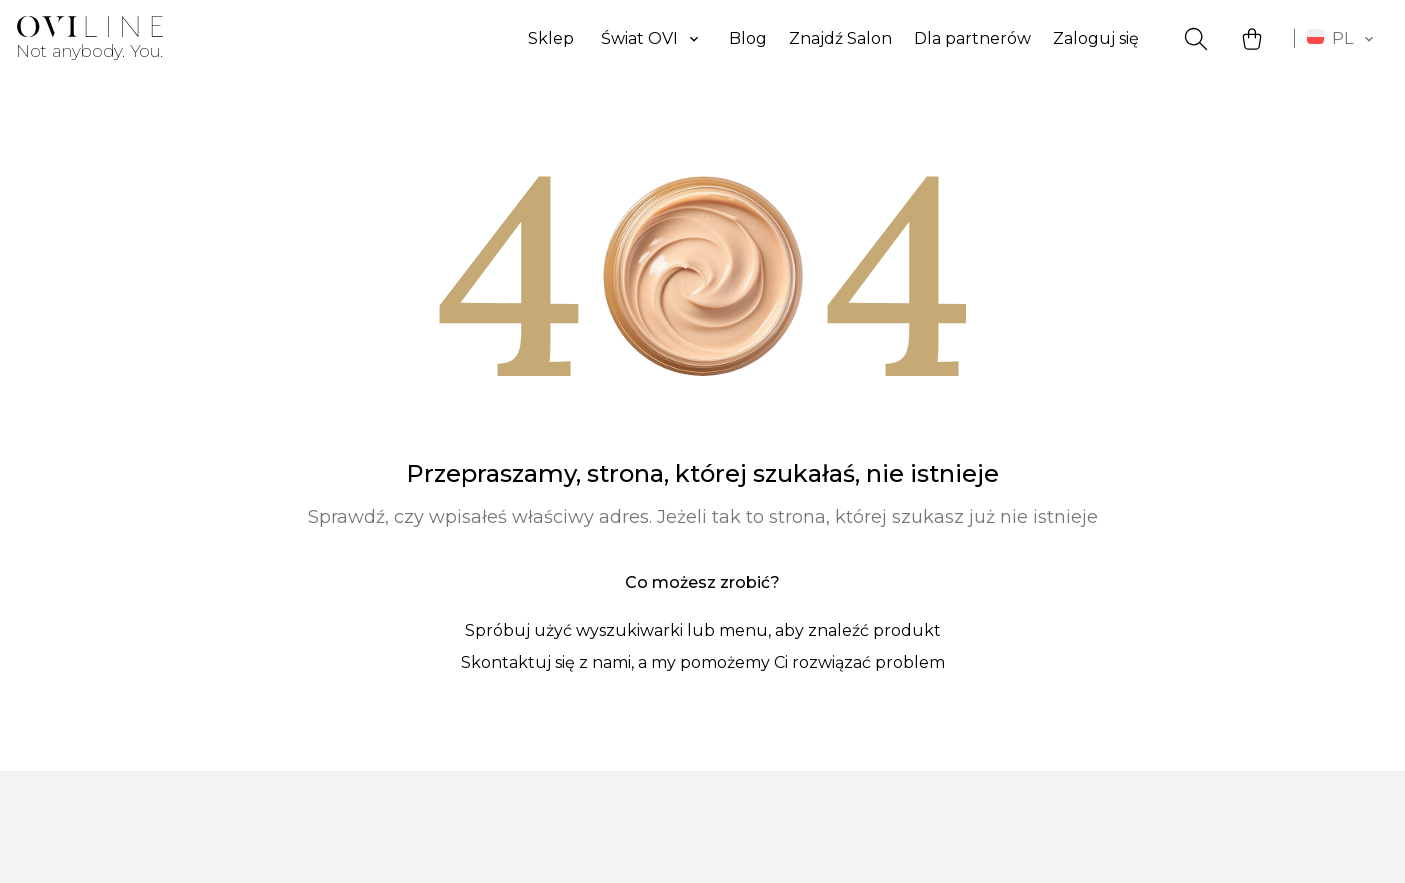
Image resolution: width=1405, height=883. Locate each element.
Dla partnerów (972, 39)
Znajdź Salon (840, 39)
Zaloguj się (1096, 39)
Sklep (551, 39)
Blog (748, 39)
